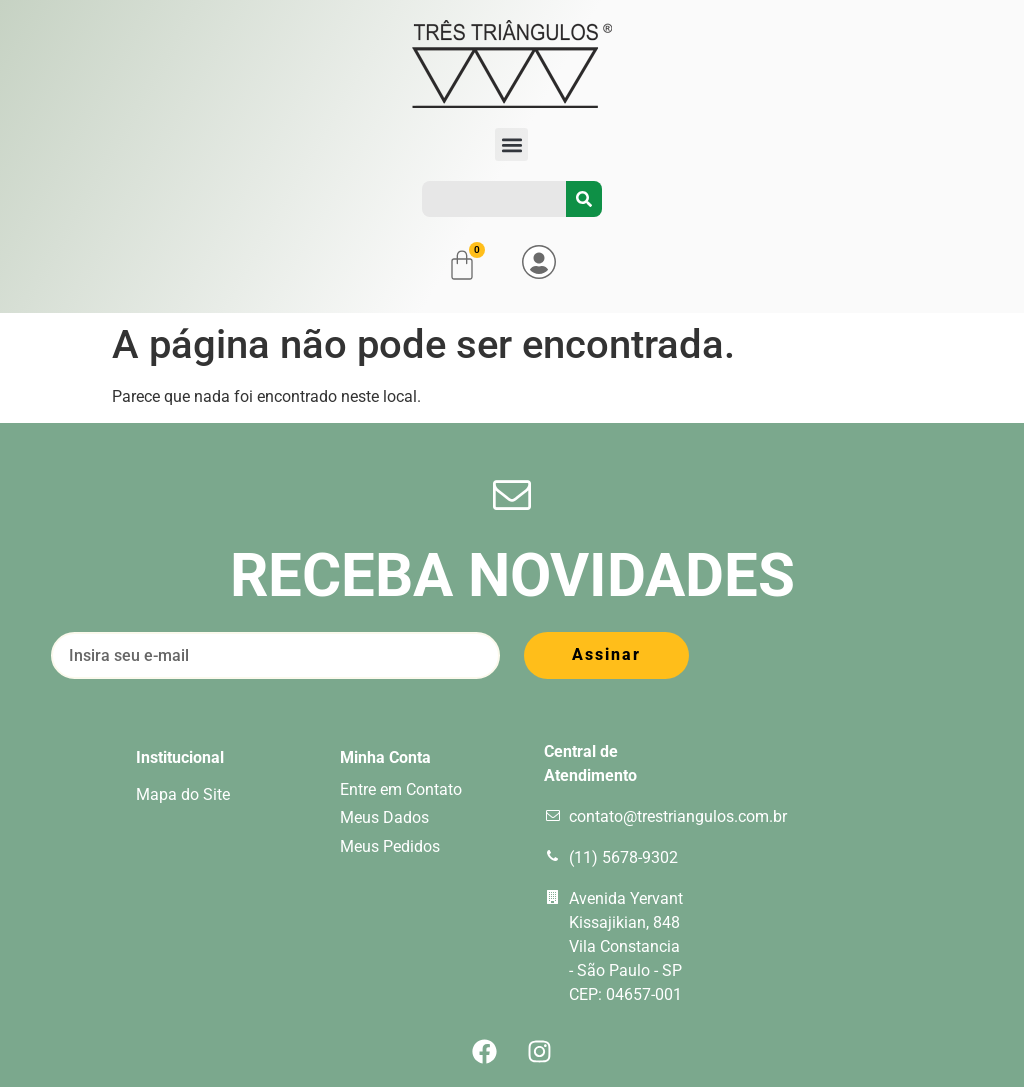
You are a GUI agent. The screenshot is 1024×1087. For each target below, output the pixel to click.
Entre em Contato (401, 789)
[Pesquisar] (584, 199)
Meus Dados (384, 817)
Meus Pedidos (390, 846)
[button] (511, 144)
